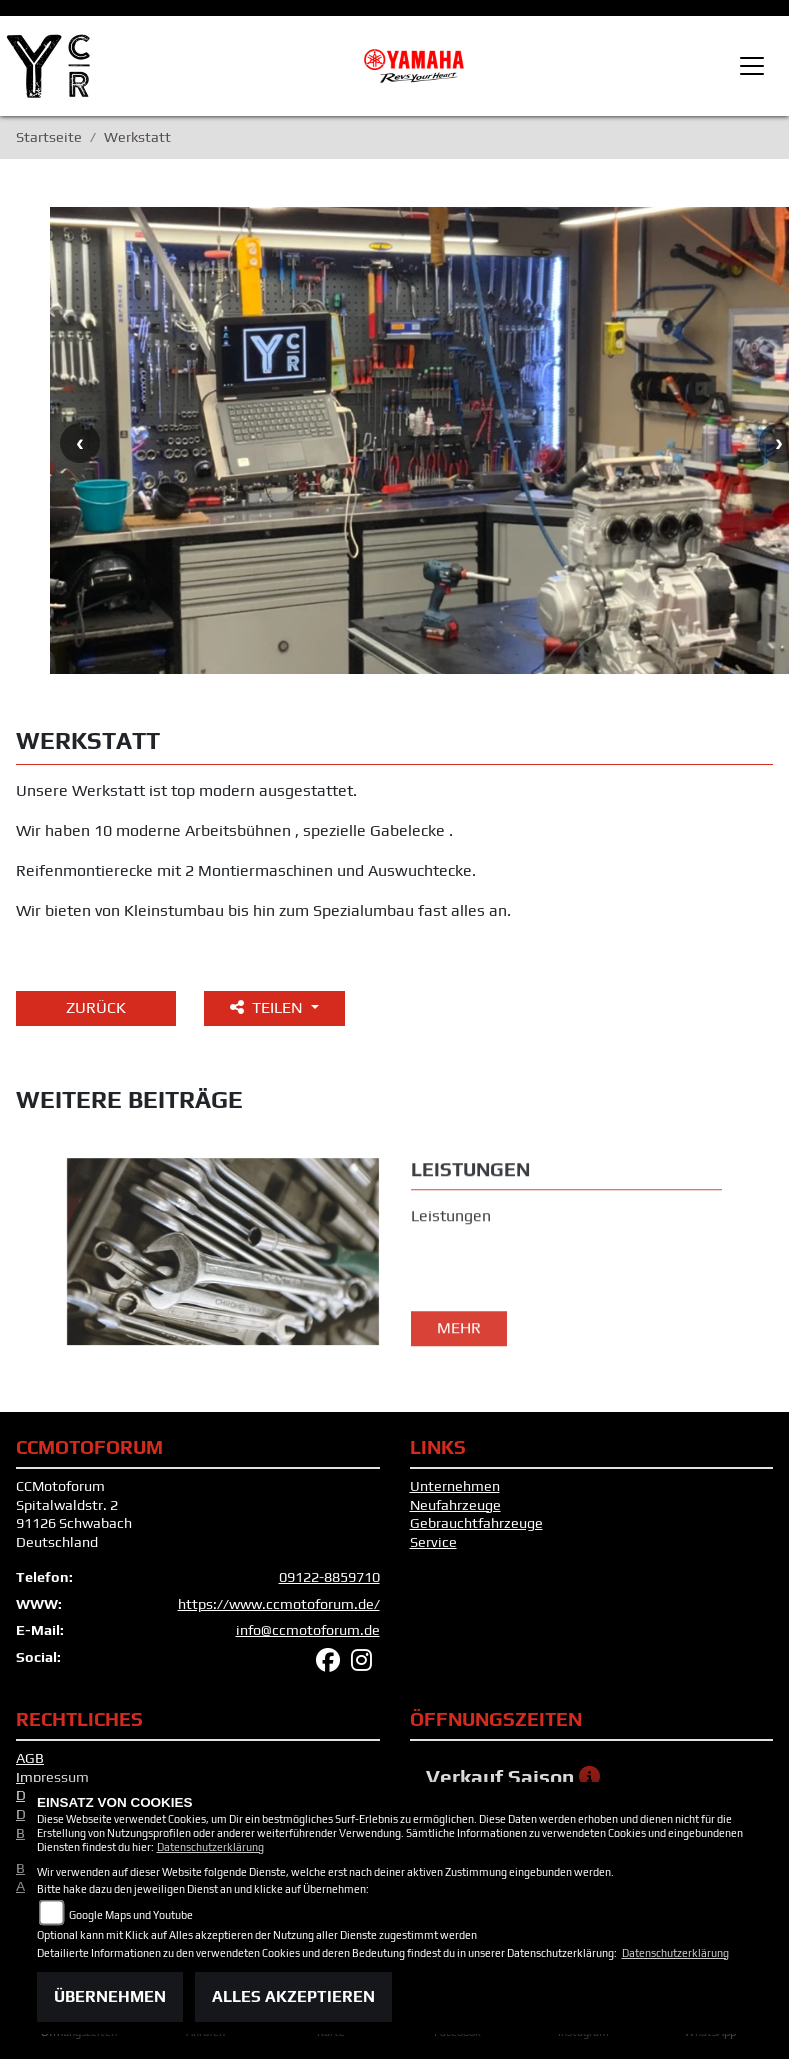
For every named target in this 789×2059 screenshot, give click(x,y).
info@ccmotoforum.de (308, 1630)
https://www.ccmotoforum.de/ (279, 1604)
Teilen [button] (268, 1007)
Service (433, 1542)
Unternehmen (455, 1486)
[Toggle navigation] (752, 66)
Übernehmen (110, 1996)
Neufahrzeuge (455, 1505)
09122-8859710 (329, 1577)
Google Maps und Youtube (131, 1915)
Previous (80, 443)
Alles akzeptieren (293, 1996)
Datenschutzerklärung (210, 1847)
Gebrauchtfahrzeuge (476, 1523)
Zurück (96, 1007)
